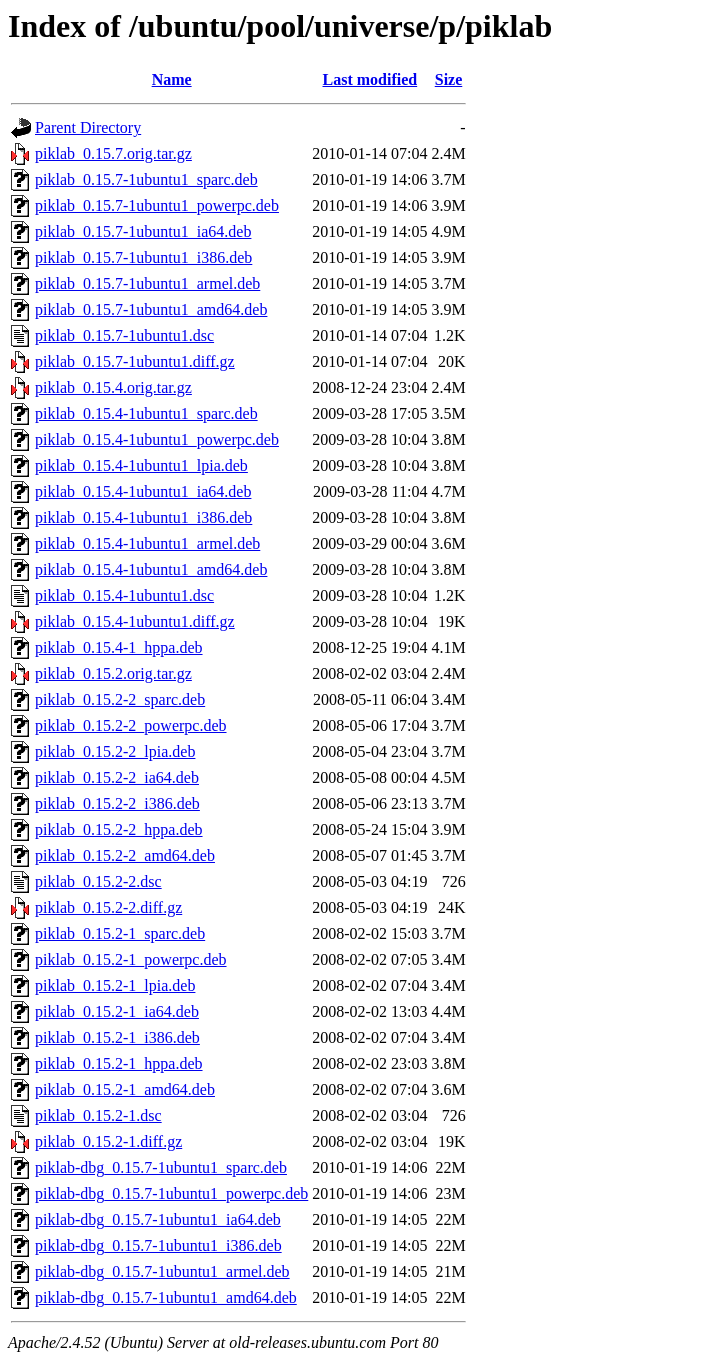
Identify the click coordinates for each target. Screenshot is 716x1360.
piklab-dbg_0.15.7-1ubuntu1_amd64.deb (166, 1297)
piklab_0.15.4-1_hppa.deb (119, 647)
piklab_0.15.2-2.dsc (98, 881)
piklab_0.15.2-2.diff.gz (108, 907)
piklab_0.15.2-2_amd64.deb (125, 855)
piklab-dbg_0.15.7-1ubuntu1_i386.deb (158, 1245)
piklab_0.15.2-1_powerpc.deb (131, 959)
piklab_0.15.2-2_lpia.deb (115, 751)
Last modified (370, 79)
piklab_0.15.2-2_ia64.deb (117, 777)
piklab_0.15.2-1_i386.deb (117, 1037)
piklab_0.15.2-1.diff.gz (108, 1141)
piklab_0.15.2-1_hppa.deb (119, 1063)
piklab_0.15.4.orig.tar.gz (113, 387)
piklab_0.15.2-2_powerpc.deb (131, 725)
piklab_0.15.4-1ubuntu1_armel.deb (147, 543)
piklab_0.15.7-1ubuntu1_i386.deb (143, 257)
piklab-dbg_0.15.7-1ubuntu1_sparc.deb (161, 1167)
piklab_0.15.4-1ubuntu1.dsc (124, 595)
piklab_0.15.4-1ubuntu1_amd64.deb (151, 569)
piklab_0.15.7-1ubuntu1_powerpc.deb (157, 205)
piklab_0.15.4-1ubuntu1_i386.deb (143, 517)
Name (172, 79)
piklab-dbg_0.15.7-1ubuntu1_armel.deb (162, 1271)
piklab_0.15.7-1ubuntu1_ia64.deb (143, 231)
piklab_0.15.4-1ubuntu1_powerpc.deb (157, 439)
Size (449, 79)
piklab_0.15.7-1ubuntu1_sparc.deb (146, 179)
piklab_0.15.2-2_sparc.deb (120, 699)
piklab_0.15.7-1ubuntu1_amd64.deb (151, 309)
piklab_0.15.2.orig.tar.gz (113, 673)
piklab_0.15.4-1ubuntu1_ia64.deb (143, 491)
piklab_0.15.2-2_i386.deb (117, 803)
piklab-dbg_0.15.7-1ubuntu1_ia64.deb (158, 1219)
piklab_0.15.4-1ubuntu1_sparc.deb (146, 413)
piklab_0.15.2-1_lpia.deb (115, 985)
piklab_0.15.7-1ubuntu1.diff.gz (135, 361)
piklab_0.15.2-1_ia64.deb (117, 1011)
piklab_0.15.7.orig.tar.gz (113, 153)
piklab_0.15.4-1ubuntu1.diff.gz (135, 621)
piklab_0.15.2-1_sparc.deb (120, 933)
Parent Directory (88, 127)
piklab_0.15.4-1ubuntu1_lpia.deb (141, 465)
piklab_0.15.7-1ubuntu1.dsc (124, 335)
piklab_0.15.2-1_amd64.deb (125, 1089)
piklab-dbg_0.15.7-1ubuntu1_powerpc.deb (171, 1193)
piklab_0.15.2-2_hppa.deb (119, 829)
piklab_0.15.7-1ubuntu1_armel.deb (147, 283)
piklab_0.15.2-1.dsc (98, 1115)
